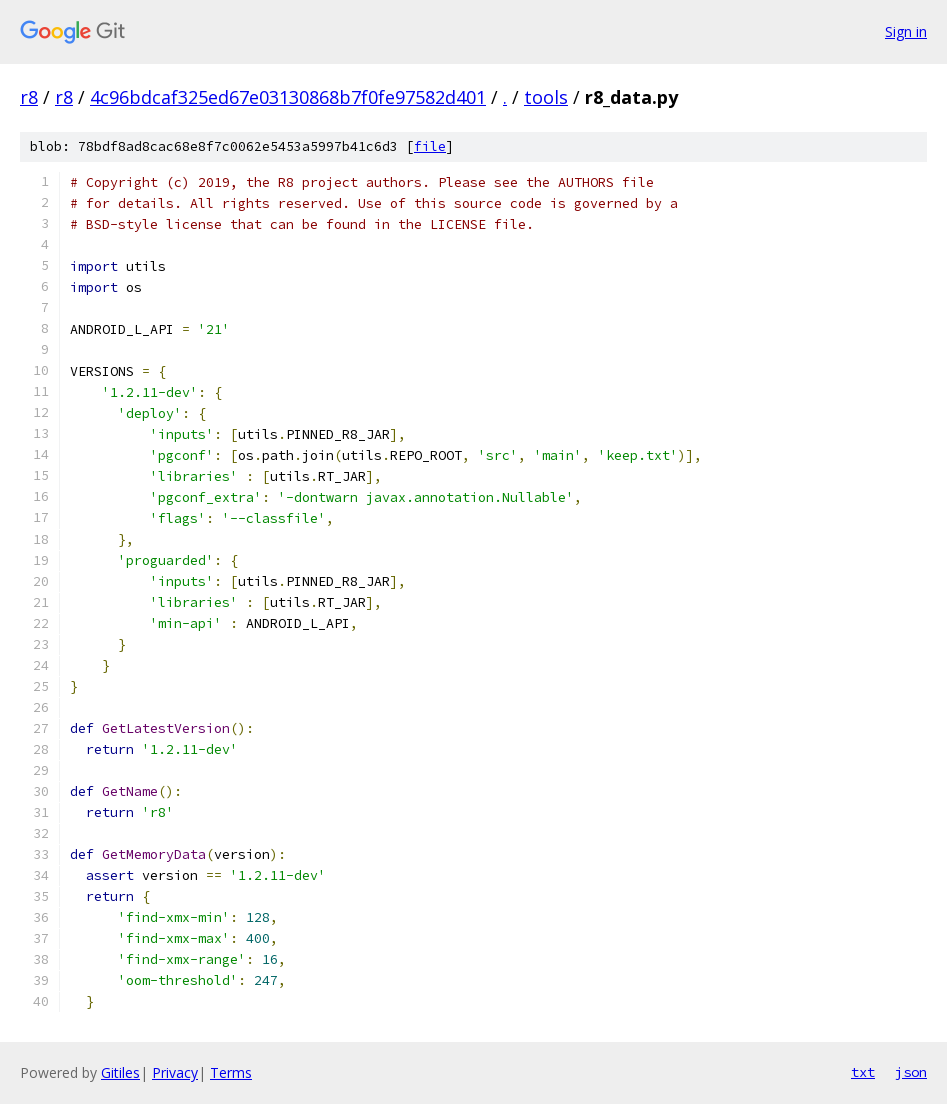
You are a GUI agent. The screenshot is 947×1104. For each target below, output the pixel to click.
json (911, 1072)
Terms (231, 1072)
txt (863, 1072)
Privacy (175, 1072)
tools (546, 97)
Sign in (906, 31)
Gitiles (120, 1072)
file (430, 146)
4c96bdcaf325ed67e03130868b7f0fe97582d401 (288, 97)
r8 (29, 97)
